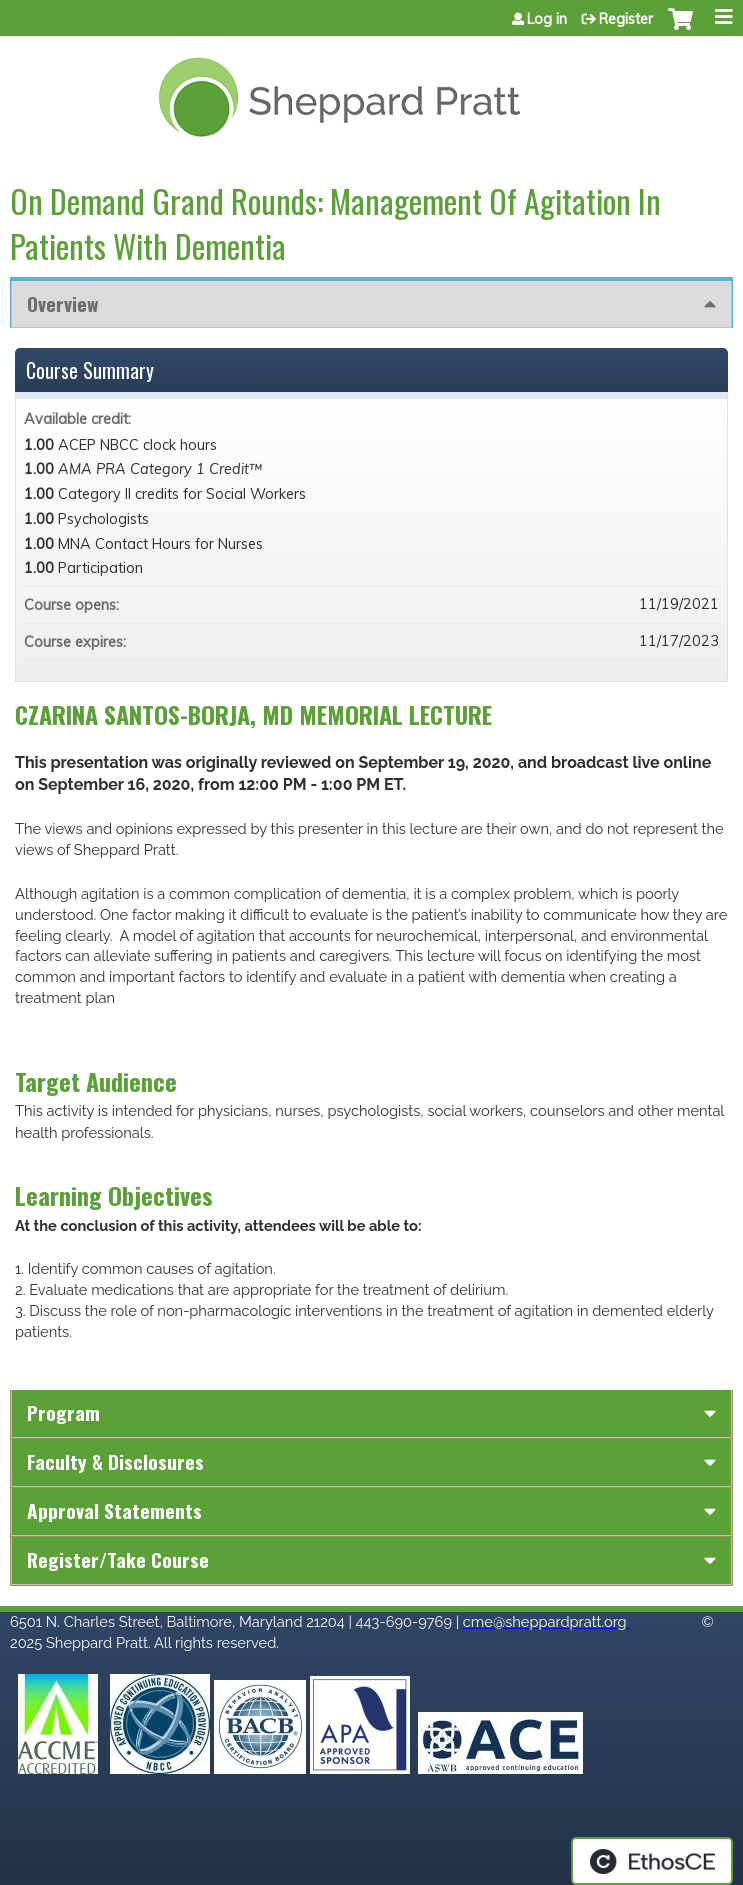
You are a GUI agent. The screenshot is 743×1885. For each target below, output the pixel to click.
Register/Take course (118, 1559)
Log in (547, 19)
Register (626, 19)
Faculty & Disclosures (115, 1461)
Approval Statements (114, 1510)
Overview (62, 303)
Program (63, 1412)
